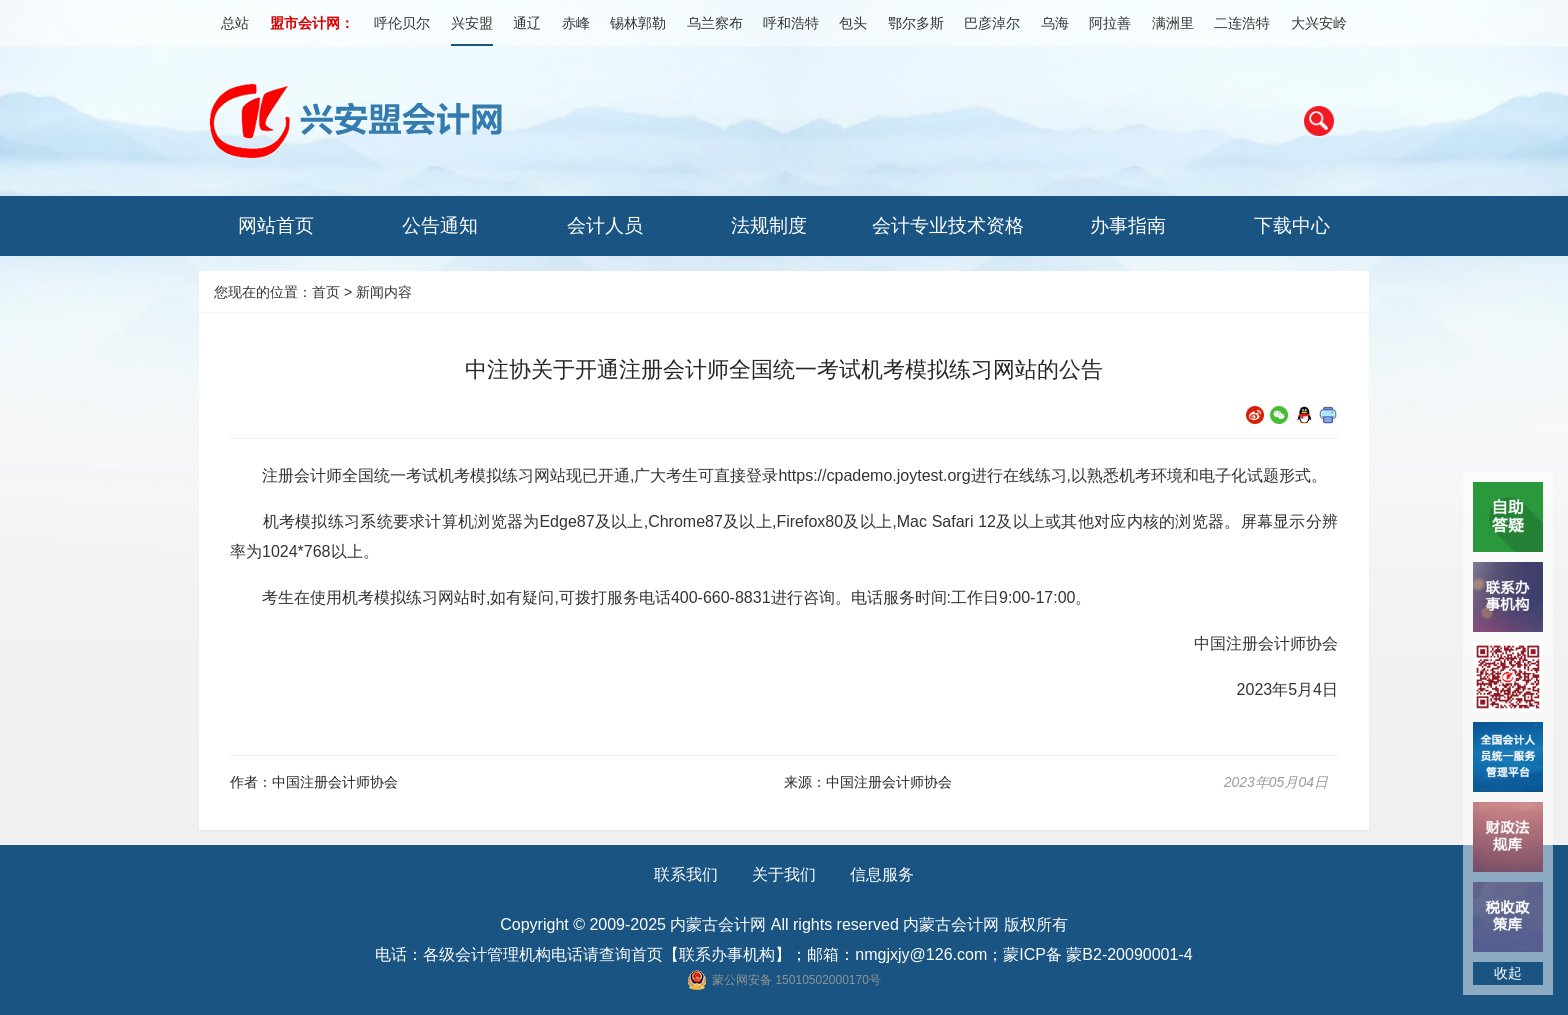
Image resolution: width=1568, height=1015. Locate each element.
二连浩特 (1242, 23)
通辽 (527, 23)
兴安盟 (472, 23)
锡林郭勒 (638, 23)
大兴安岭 (1319, 23)
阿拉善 (1110, 23)
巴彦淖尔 (992, 23)
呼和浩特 (791, 23)
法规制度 (769, 225)
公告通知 (440, 225)
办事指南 (1128, 225)
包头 (853, 23)
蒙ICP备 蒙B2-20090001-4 (1097, 954)
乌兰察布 (715, 23)
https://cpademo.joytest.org (874, 475)
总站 (235, 23)
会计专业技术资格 (948, 225)
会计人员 (605, 225)
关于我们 (784, 874)
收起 (1508, 973)
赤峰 (576, 23)
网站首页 (276, 225)
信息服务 (882, 874)
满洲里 (1173, 23)
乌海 (1055, 23)
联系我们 (686, 874)
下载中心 (1292, 225)
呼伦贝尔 (402, 23)
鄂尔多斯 (916, 23)
